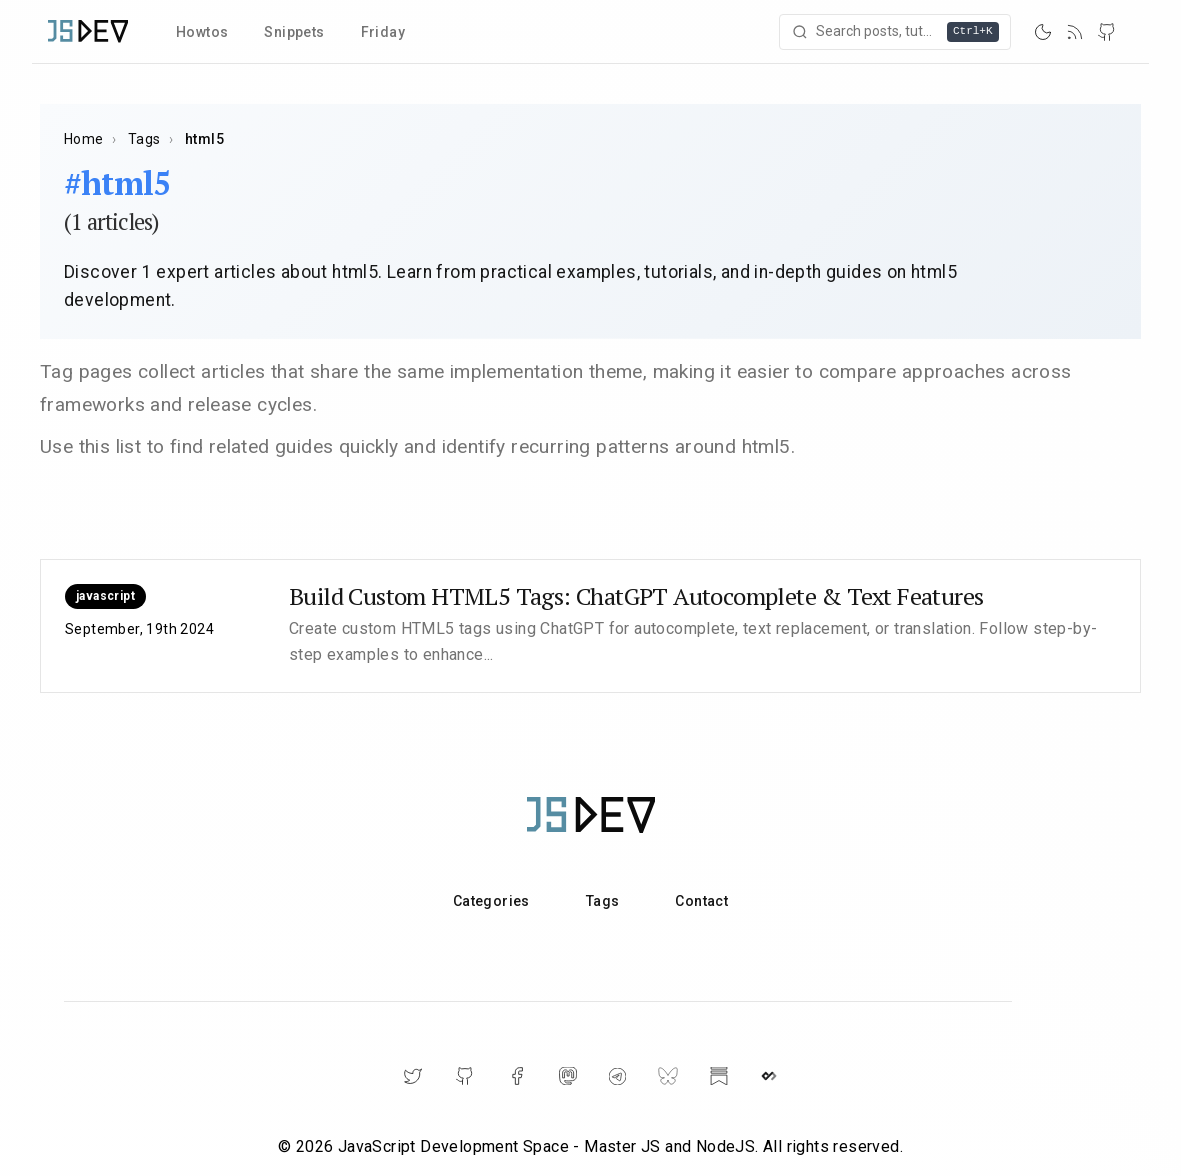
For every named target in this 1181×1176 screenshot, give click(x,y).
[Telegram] (617, 1076)
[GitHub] (1107, 32)
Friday (383, 32)
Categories (491, 901)
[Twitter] (413, 1076)
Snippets (294, 32)
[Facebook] (517, 1076)
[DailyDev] (769, 1076)
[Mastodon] (568, 1076)
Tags (144, 139)
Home (84, 139)
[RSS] (1075, 32)
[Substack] (719, 1076)
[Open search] (897, 32)
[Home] (88, 31)
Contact (701, 901)
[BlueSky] (668, 1076)
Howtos (202, 32)
